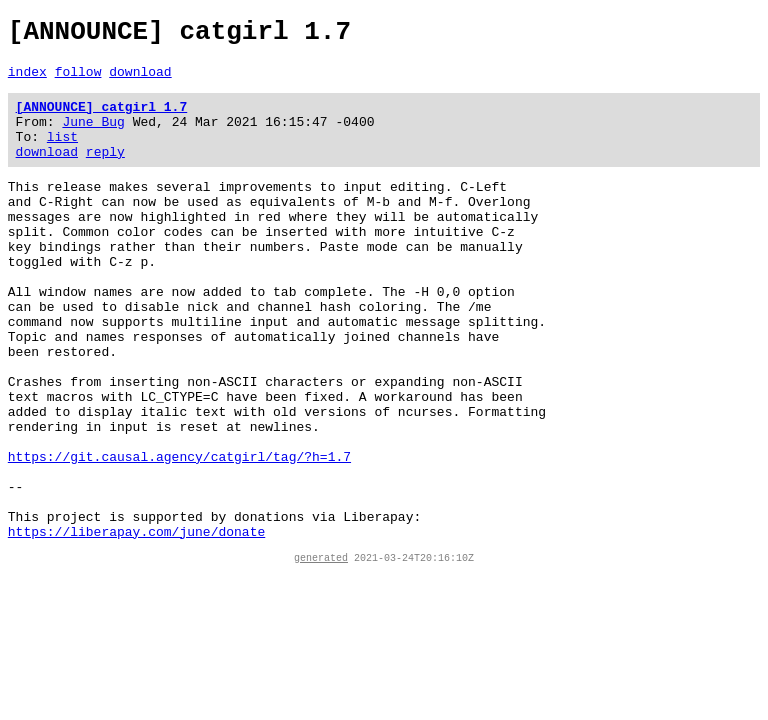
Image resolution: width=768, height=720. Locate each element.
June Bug (93, 136)
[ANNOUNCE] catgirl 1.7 (102, 118)
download (140, 80)
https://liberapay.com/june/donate (136, 624)
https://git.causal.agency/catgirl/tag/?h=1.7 (179, 534)
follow (78, 80)
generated (321, 653)
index (27, 80)
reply (105, 172)
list (62, 154)
